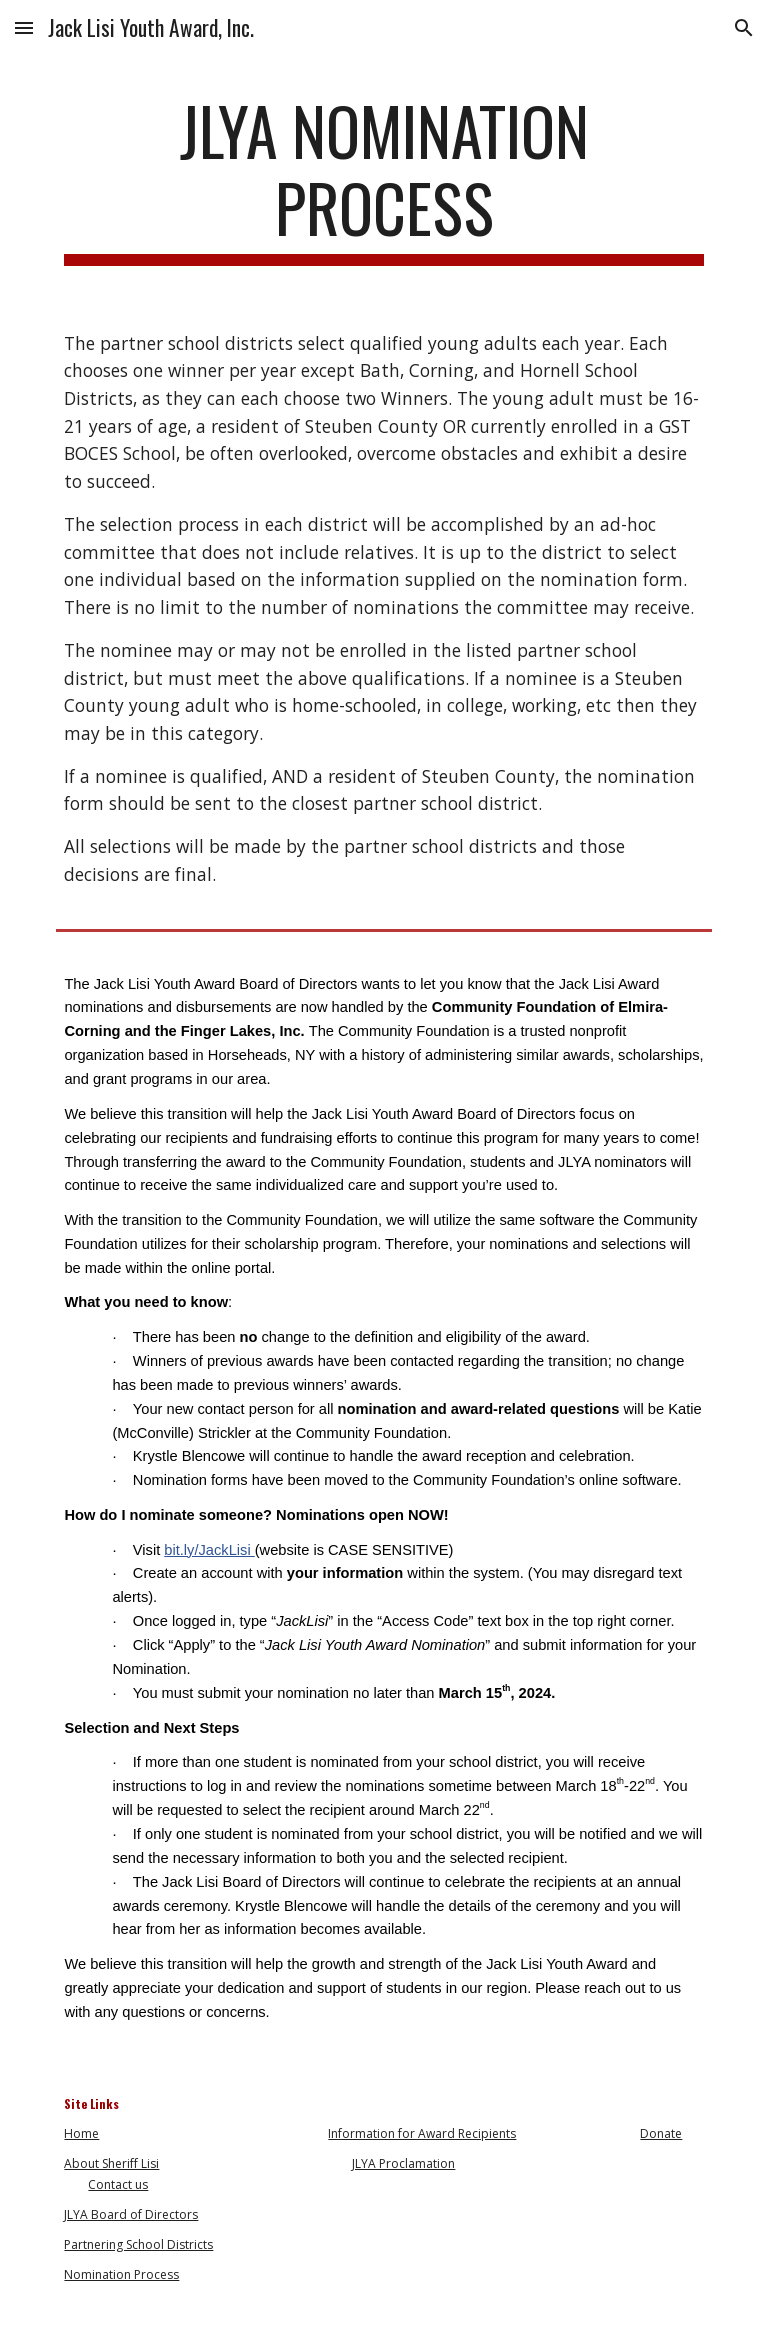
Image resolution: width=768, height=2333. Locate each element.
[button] (24, 27)
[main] (383, 179)
